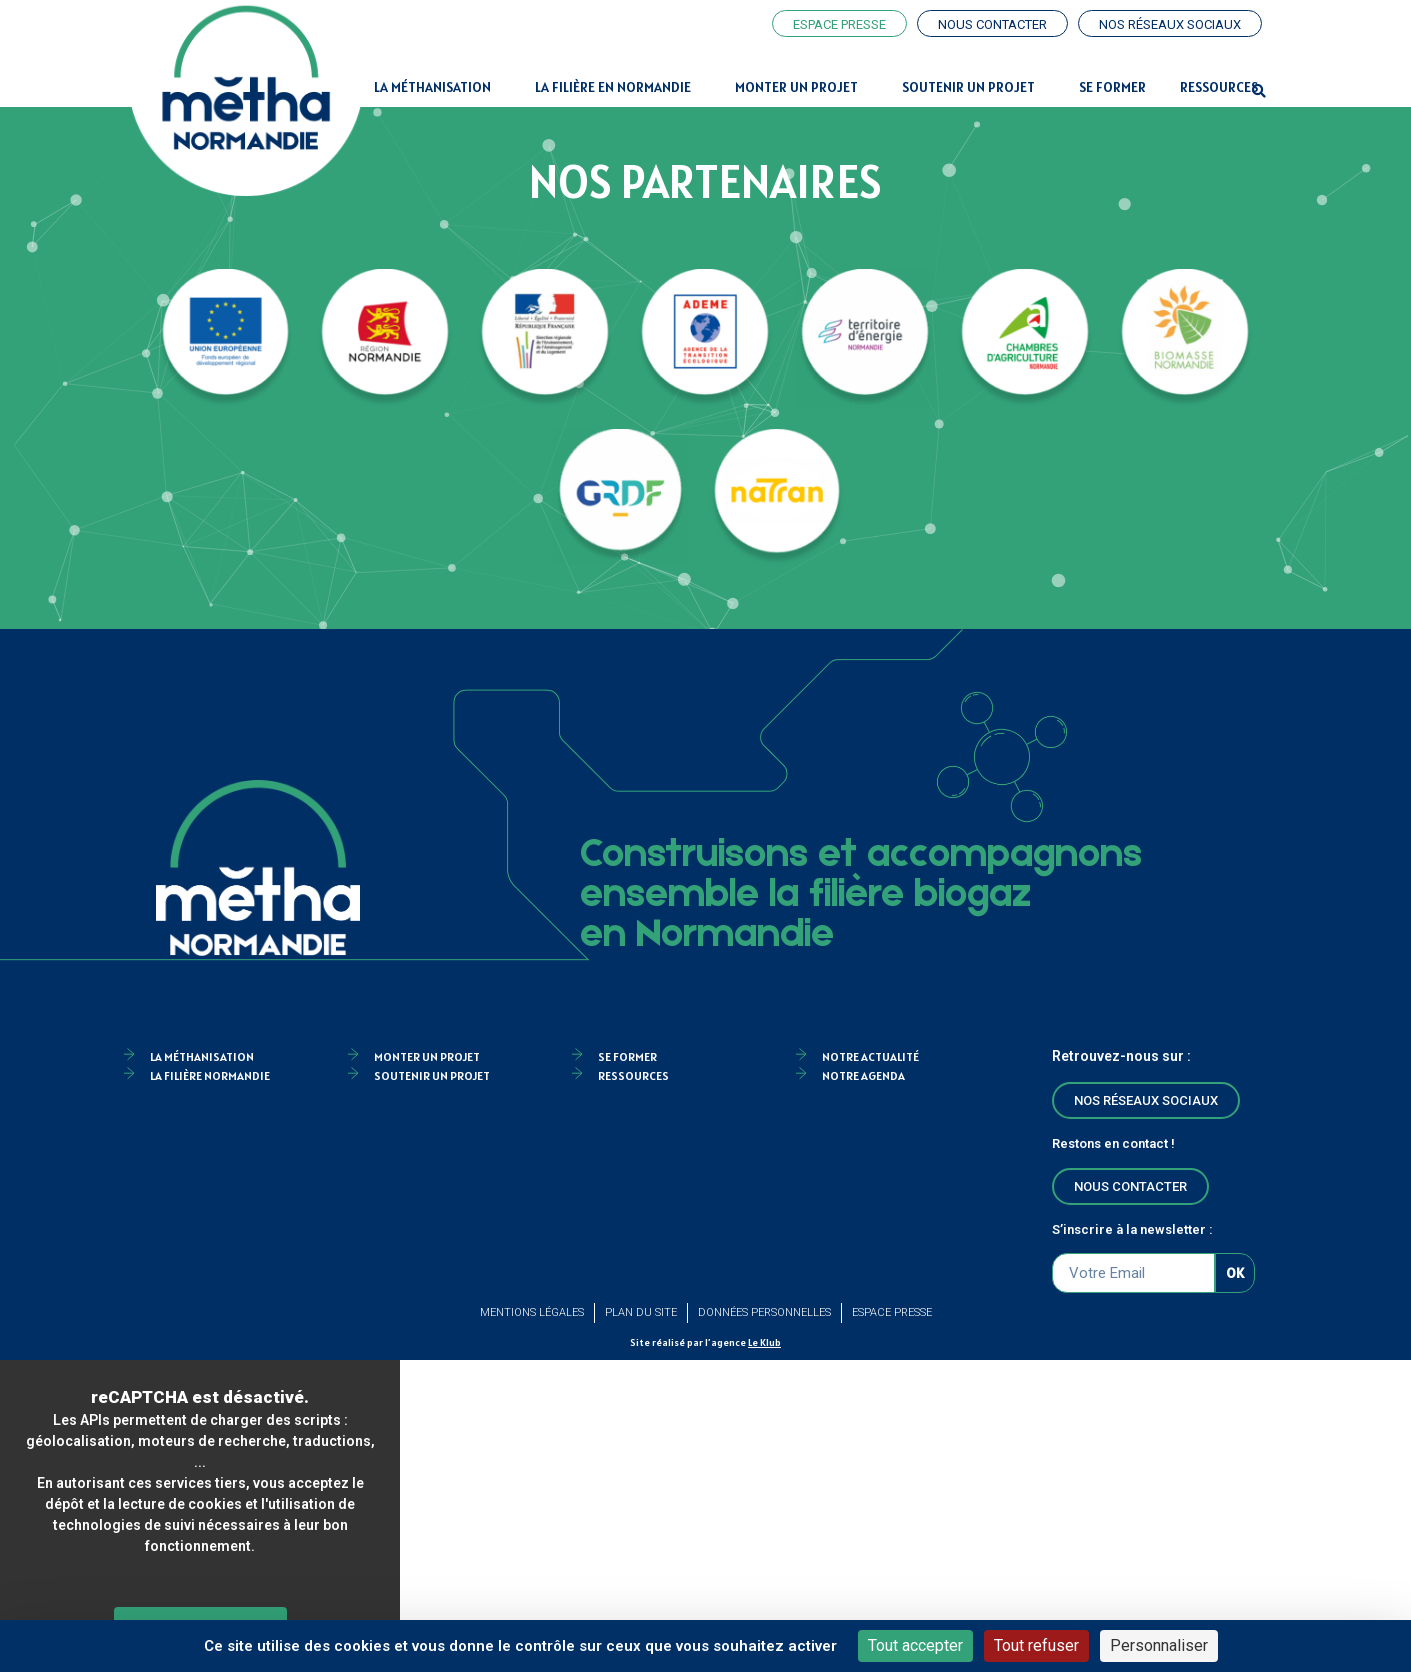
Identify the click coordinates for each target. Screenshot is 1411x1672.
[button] (1259, 92)
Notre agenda (863, 1075)
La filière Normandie (210, 1075)
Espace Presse (892, 1312)
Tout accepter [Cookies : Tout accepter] (915, 1645)
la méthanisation (202, 1056)
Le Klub (764, 1342)
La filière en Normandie (618, 87)
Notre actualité (870, 1056)
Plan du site (641, 1312)
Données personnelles (764, 1312)
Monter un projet (801, 87)
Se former (1112, 87)
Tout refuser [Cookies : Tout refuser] (1036, 1645)
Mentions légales (532, 1312)
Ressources (1219, 87)
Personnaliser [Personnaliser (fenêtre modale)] (1159, 1645)
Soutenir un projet (973, 87)
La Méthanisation (437, 87)
